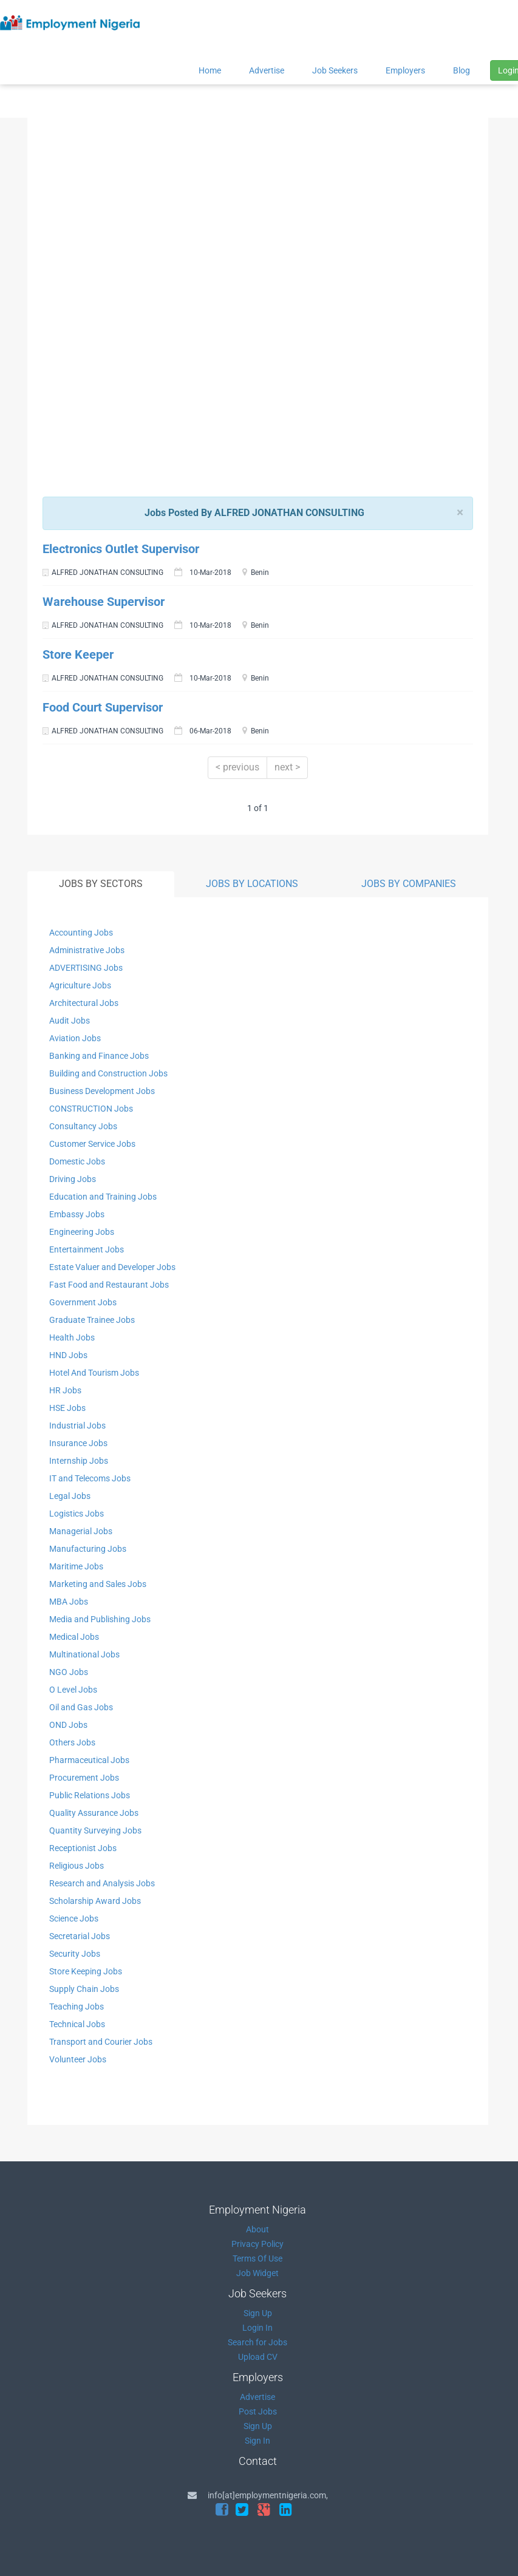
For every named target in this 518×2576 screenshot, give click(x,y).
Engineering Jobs (81, 1232)
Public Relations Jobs (89, 1795)
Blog (461, 70)
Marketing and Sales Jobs (97, 1584)
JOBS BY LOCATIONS (252, 883)
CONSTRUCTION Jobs (91, 1108)
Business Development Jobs (102, 1091)
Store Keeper (78, 654)
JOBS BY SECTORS (101, 883)
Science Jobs (73, 1918)
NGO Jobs (68, 1672)
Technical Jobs (77, 2024)
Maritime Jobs (76, 1566)
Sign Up (258, 2313)
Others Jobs (72, 1742)
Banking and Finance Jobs (99, 1056)
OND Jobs (68, 1725)
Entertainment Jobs (86, 1249)
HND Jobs (68, 1355)
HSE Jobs (67, 1408)
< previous (237, 767)
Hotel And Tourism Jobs (94, 1373)
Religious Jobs (76, 1866)
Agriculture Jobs (80, 985)
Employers (405, 70)
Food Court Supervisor (103, 707)
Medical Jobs (74, 1637)
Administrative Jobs (86, 950)
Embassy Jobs (76, 1214)
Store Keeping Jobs (85, 1971)
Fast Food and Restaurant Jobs (109, 1285)
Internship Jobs (78, 1461)
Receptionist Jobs (83, 1848)
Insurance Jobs (78, 1443)
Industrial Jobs (77, 1425)
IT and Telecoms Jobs (90, 1478)
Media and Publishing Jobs (100, 1619)
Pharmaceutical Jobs (89, 1760)
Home (210, 70)
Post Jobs (258, 2411)
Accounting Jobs (81, 932)
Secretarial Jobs (79, 1936)
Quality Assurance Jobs (93, 1813)
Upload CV (258, 2357)
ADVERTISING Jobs (86, 968)
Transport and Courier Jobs (100, 2042)
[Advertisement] (254, 214)
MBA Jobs (68, 1601)
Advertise (266, 70)
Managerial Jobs (80, 1531)
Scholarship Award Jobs (95, 1901)
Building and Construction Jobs (108, 1073)
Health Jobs (72, 1337)
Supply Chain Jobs (84, 1989)
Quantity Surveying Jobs (95, 1830)
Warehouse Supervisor (104, 601)
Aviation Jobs (75, 1038)
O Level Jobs (73, 1689)
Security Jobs (74, 1954)
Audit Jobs (69, 1020)
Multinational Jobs (84, 1654)
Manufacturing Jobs (87, 1549)
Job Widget (257, 2273)
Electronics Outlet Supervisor (121, 549)
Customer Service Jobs (92, 1144)
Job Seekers (335, 70)
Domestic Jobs (77, 1161)
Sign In (257, 2440)
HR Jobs (65, 1390)
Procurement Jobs (84, 1777)
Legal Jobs (69, 1496)
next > (287, 767)
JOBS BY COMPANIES (408, 883)
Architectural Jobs (83, 1003)
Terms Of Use (257, 2258)
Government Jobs (83, 1302)
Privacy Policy (257, 2244)
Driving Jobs (72, 1179)
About (257, 2229)
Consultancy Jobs (83, 1126)
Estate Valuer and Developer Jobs (112, 1267)
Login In (257, 2328)
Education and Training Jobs (103, 1196)
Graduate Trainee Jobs (92, 1320)
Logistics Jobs (76, 1513)
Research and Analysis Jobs (102, 1883)
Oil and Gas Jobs (81, 1707)
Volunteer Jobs (77, 2059)
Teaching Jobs (76, 2006)
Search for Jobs (257, 2342)
